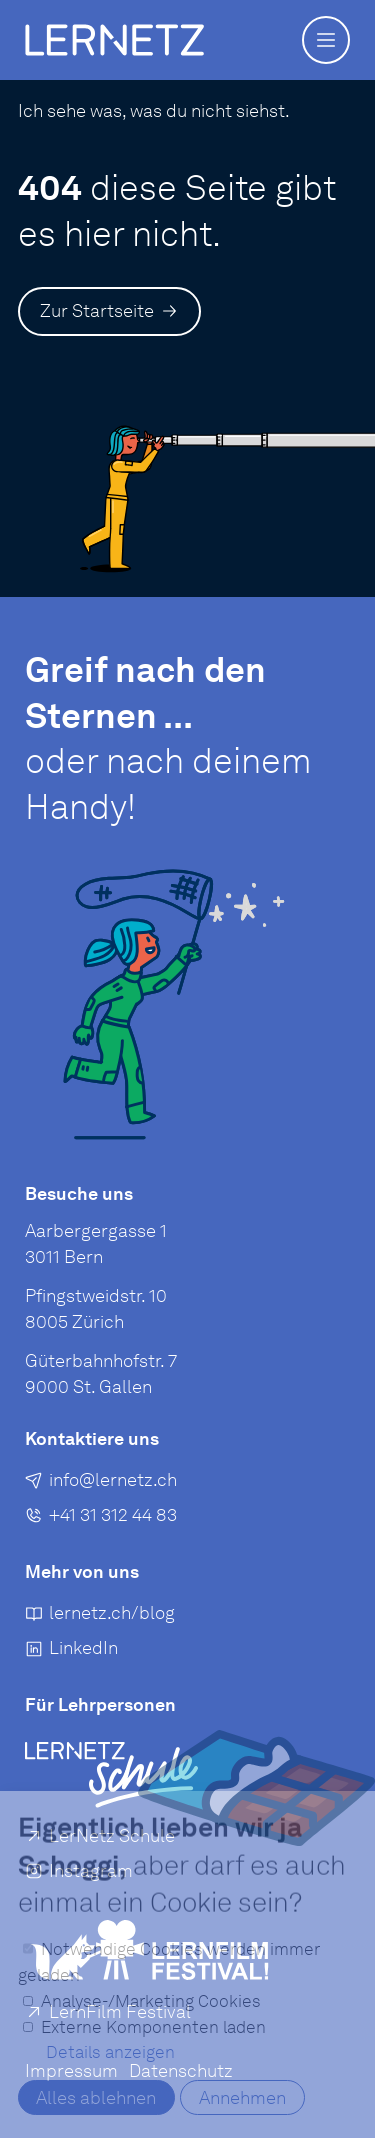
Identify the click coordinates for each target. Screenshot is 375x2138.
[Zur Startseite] (109, 311)
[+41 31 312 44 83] (101, 1518)
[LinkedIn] (71, 1652)
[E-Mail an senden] (101, 1483)
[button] (326, 40)
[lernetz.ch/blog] (100, 1616)
